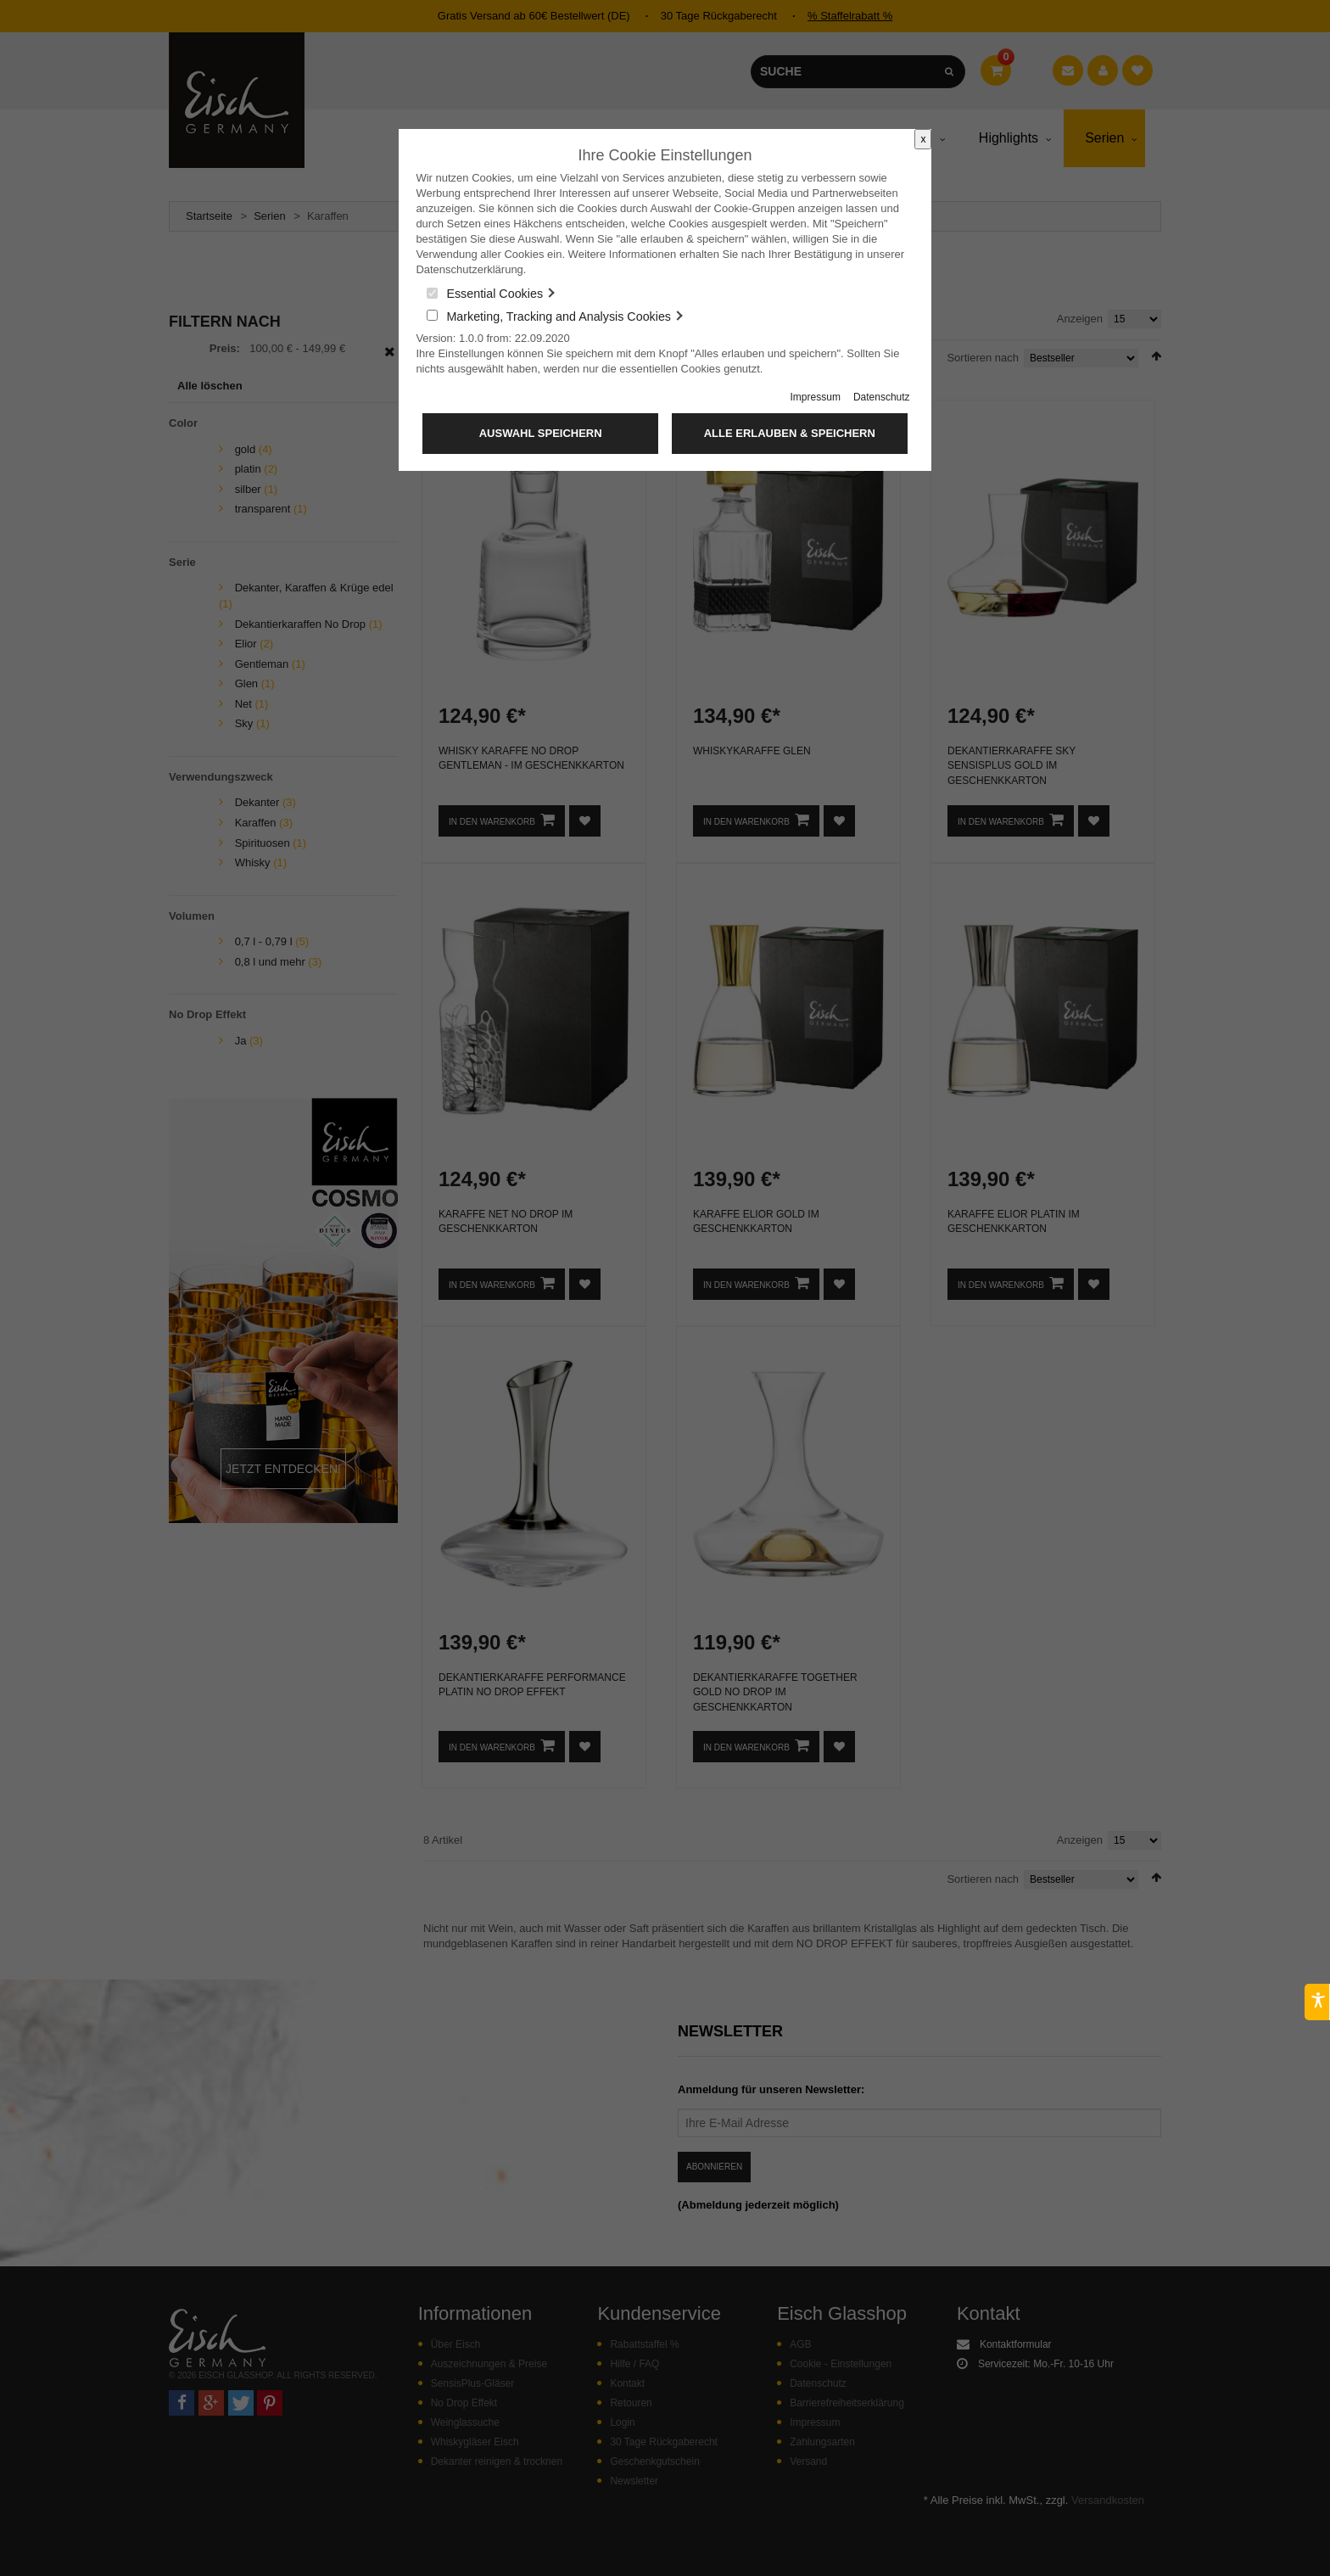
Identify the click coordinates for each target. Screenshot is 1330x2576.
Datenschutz (881, 397)
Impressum (816, 397)
